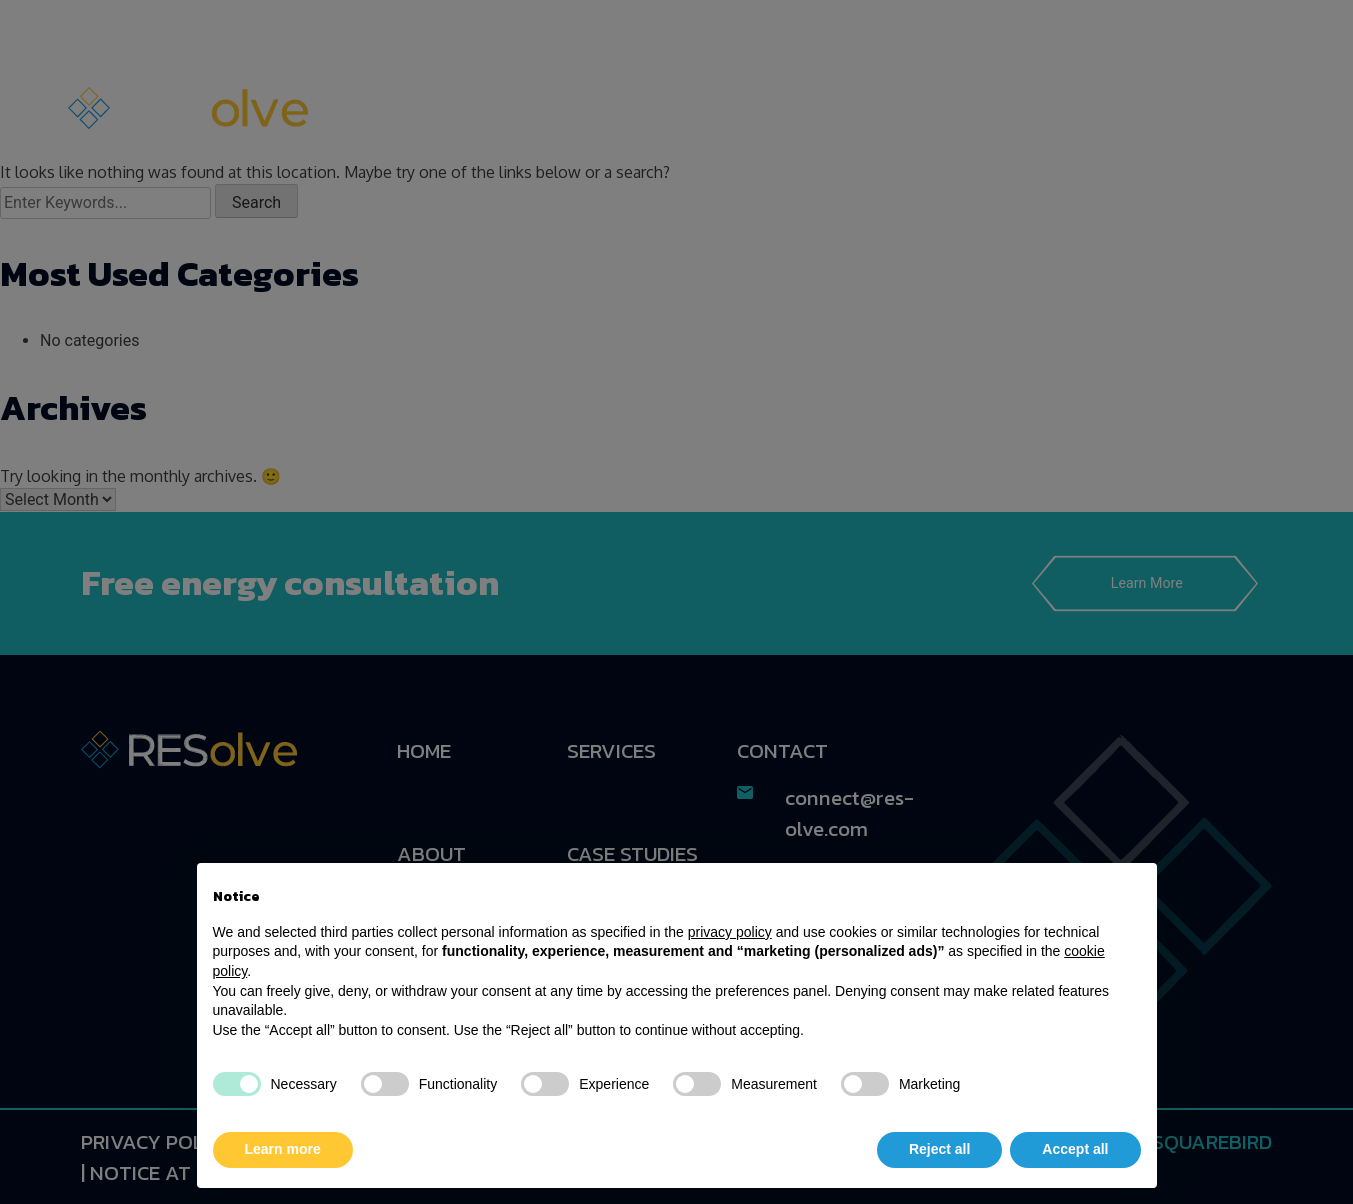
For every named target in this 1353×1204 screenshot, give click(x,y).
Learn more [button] (283, 1149)
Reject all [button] (939, 1149)
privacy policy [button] (730, 932)
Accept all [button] (1075, 1149)
